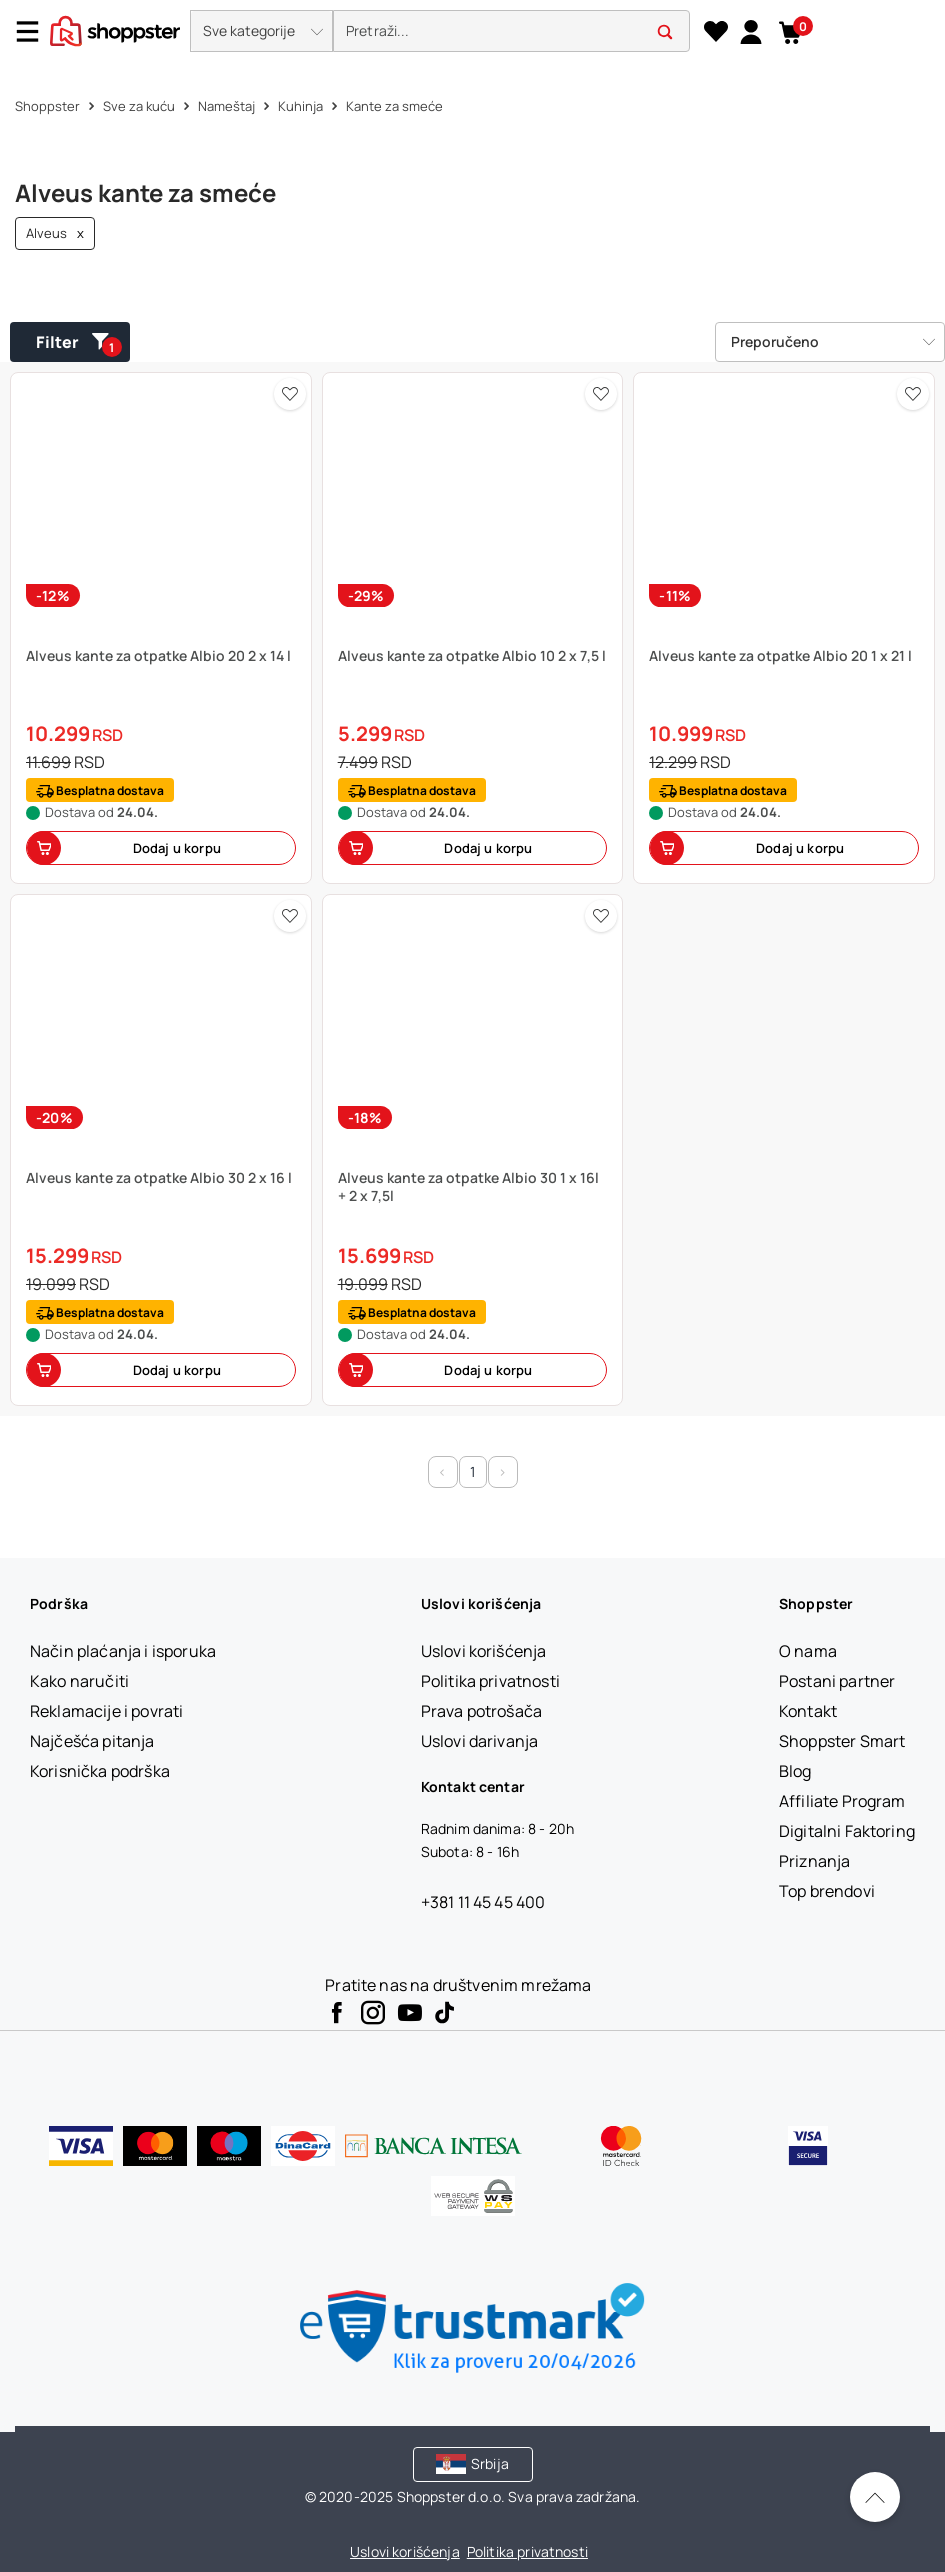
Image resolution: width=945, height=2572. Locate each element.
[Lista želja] (715, 32)
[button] (261, 31)
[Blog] (795, 1771)
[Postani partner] (837, 1681)
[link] (750, 31)
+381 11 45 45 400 (483, 1902)
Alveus (55, 233)
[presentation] (472, 32)
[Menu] (35, 31)
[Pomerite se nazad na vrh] (875, 2497)
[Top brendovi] (827, 1891)
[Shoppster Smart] (842, 1741)
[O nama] (808, 1651)
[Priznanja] (814, 1861)
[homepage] (115, 29)
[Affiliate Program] (842, 1801)
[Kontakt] (808, 1711)
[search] (511, 31)
